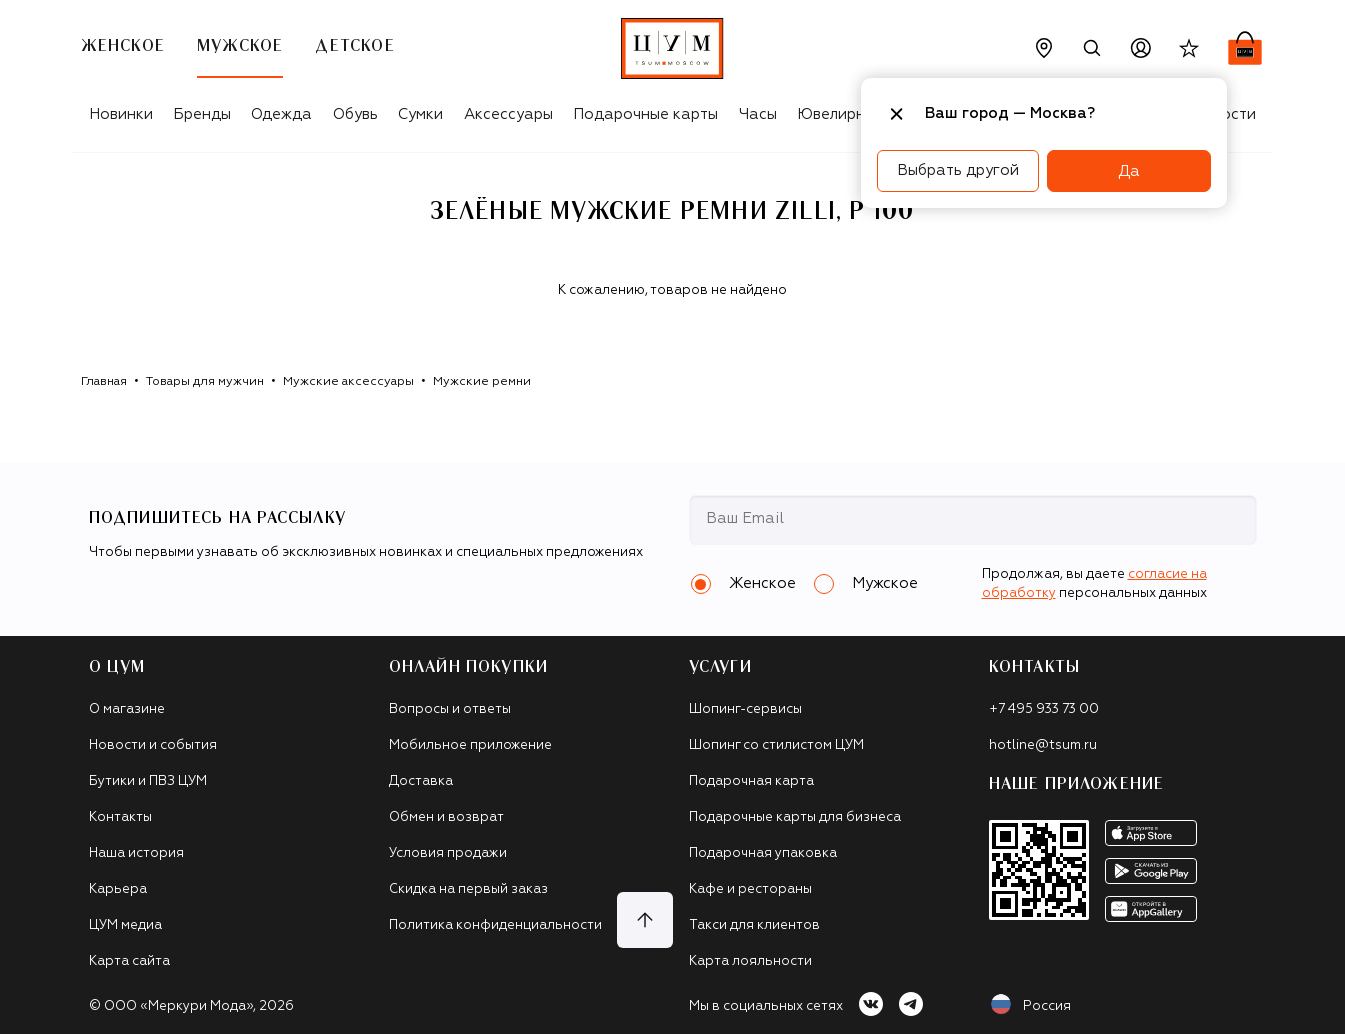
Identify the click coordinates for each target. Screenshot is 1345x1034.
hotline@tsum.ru (1043, 745)
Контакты (120, 817)
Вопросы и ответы (450, 709)
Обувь (355, 114)
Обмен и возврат (446, 817)
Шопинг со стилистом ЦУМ (776, 745)
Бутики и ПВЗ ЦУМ (148, 781)
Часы (758, 114)
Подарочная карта (751, 781)
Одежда (281, 114)
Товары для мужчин (205, 382)
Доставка (421, 781)
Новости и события (153, 745)
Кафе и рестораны (750, 889)
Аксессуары (508, 114)
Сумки (420, 114)
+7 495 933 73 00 (1044, 709)
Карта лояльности (750, 961)
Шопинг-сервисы (745, 709)
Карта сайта (129, 961)
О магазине (127, 709)
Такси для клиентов (754, 925)
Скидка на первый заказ (468, 889)
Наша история (136, 853)
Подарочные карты (645, 114)
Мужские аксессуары (348, 382)
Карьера (118, 889)
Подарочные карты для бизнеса (795, 817)
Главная (104, 382)
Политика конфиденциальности (495, 925)
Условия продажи (448, 853)
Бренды (202, 114)
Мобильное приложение (470, 745)
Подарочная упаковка (763, 853)
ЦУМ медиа (125, 925)
